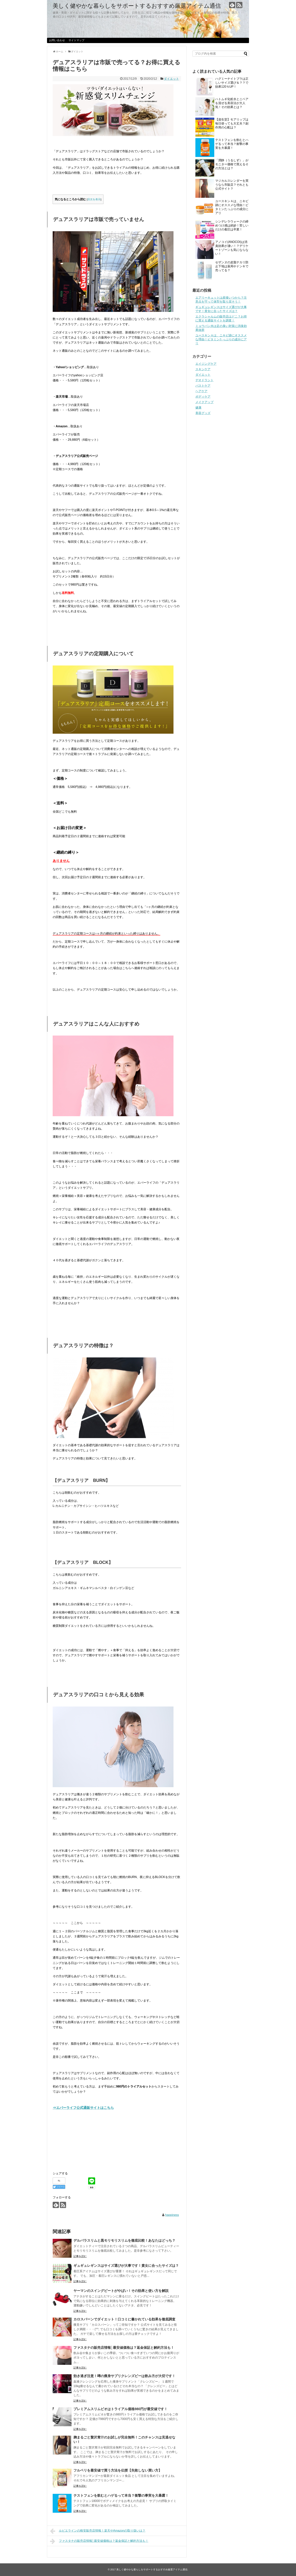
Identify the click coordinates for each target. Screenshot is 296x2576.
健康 (198, 407)
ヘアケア (201, 391)
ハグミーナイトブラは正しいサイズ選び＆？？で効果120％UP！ (231, 82)
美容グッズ (202, 413)
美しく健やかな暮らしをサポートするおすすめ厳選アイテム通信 (137, 6)
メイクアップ (204, 402)
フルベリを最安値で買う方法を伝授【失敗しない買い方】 (117, 2470)
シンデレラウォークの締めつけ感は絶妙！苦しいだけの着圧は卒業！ (231, 225)
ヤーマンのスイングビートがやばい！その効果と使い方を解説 (121, 2291)
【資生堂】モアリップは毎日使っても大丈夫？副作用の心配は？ (231, 123)
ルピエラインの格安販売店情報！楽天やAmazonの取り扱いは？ (97, 2531)
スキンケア (202, 369)
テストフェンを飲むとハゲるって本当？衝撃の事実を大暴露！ (121, 2495)
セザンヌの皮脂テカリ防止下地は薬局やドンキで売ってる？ (231, 266)
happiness (172, 2215)
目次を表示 (94, 199)
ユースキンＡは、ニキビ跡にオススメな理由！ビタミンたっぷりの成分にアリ (221, 339)
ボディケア (202, 396)
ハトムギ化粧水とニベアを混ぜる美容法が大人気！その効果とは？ (231, 103)
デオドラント (204, 380)
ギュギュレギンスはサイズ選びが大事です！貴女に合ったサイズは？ (126, 2266)
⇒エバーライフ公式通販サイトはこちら (83, 2108)
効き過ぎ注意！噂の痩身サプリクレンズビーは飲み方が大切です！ (124, 2376)
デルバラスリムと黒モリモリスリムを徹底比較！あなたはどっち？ (124, 2240)
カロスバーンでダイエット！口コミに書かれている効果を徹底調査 (124, 2319)
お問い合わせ (57, 40)
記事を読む (80, 2256)
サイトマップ (76, 40)
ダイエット (171, 78)
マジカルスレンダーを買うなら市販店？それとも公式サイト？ (231, 184)
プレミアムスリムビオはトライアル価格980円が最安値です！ (120, 2409)
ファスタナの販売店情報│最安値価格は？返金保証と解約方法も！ (123, 2348)
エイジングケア (206, 363)
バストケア (202, 385)
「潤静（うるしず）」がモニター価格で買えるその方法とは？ (231, 164)
